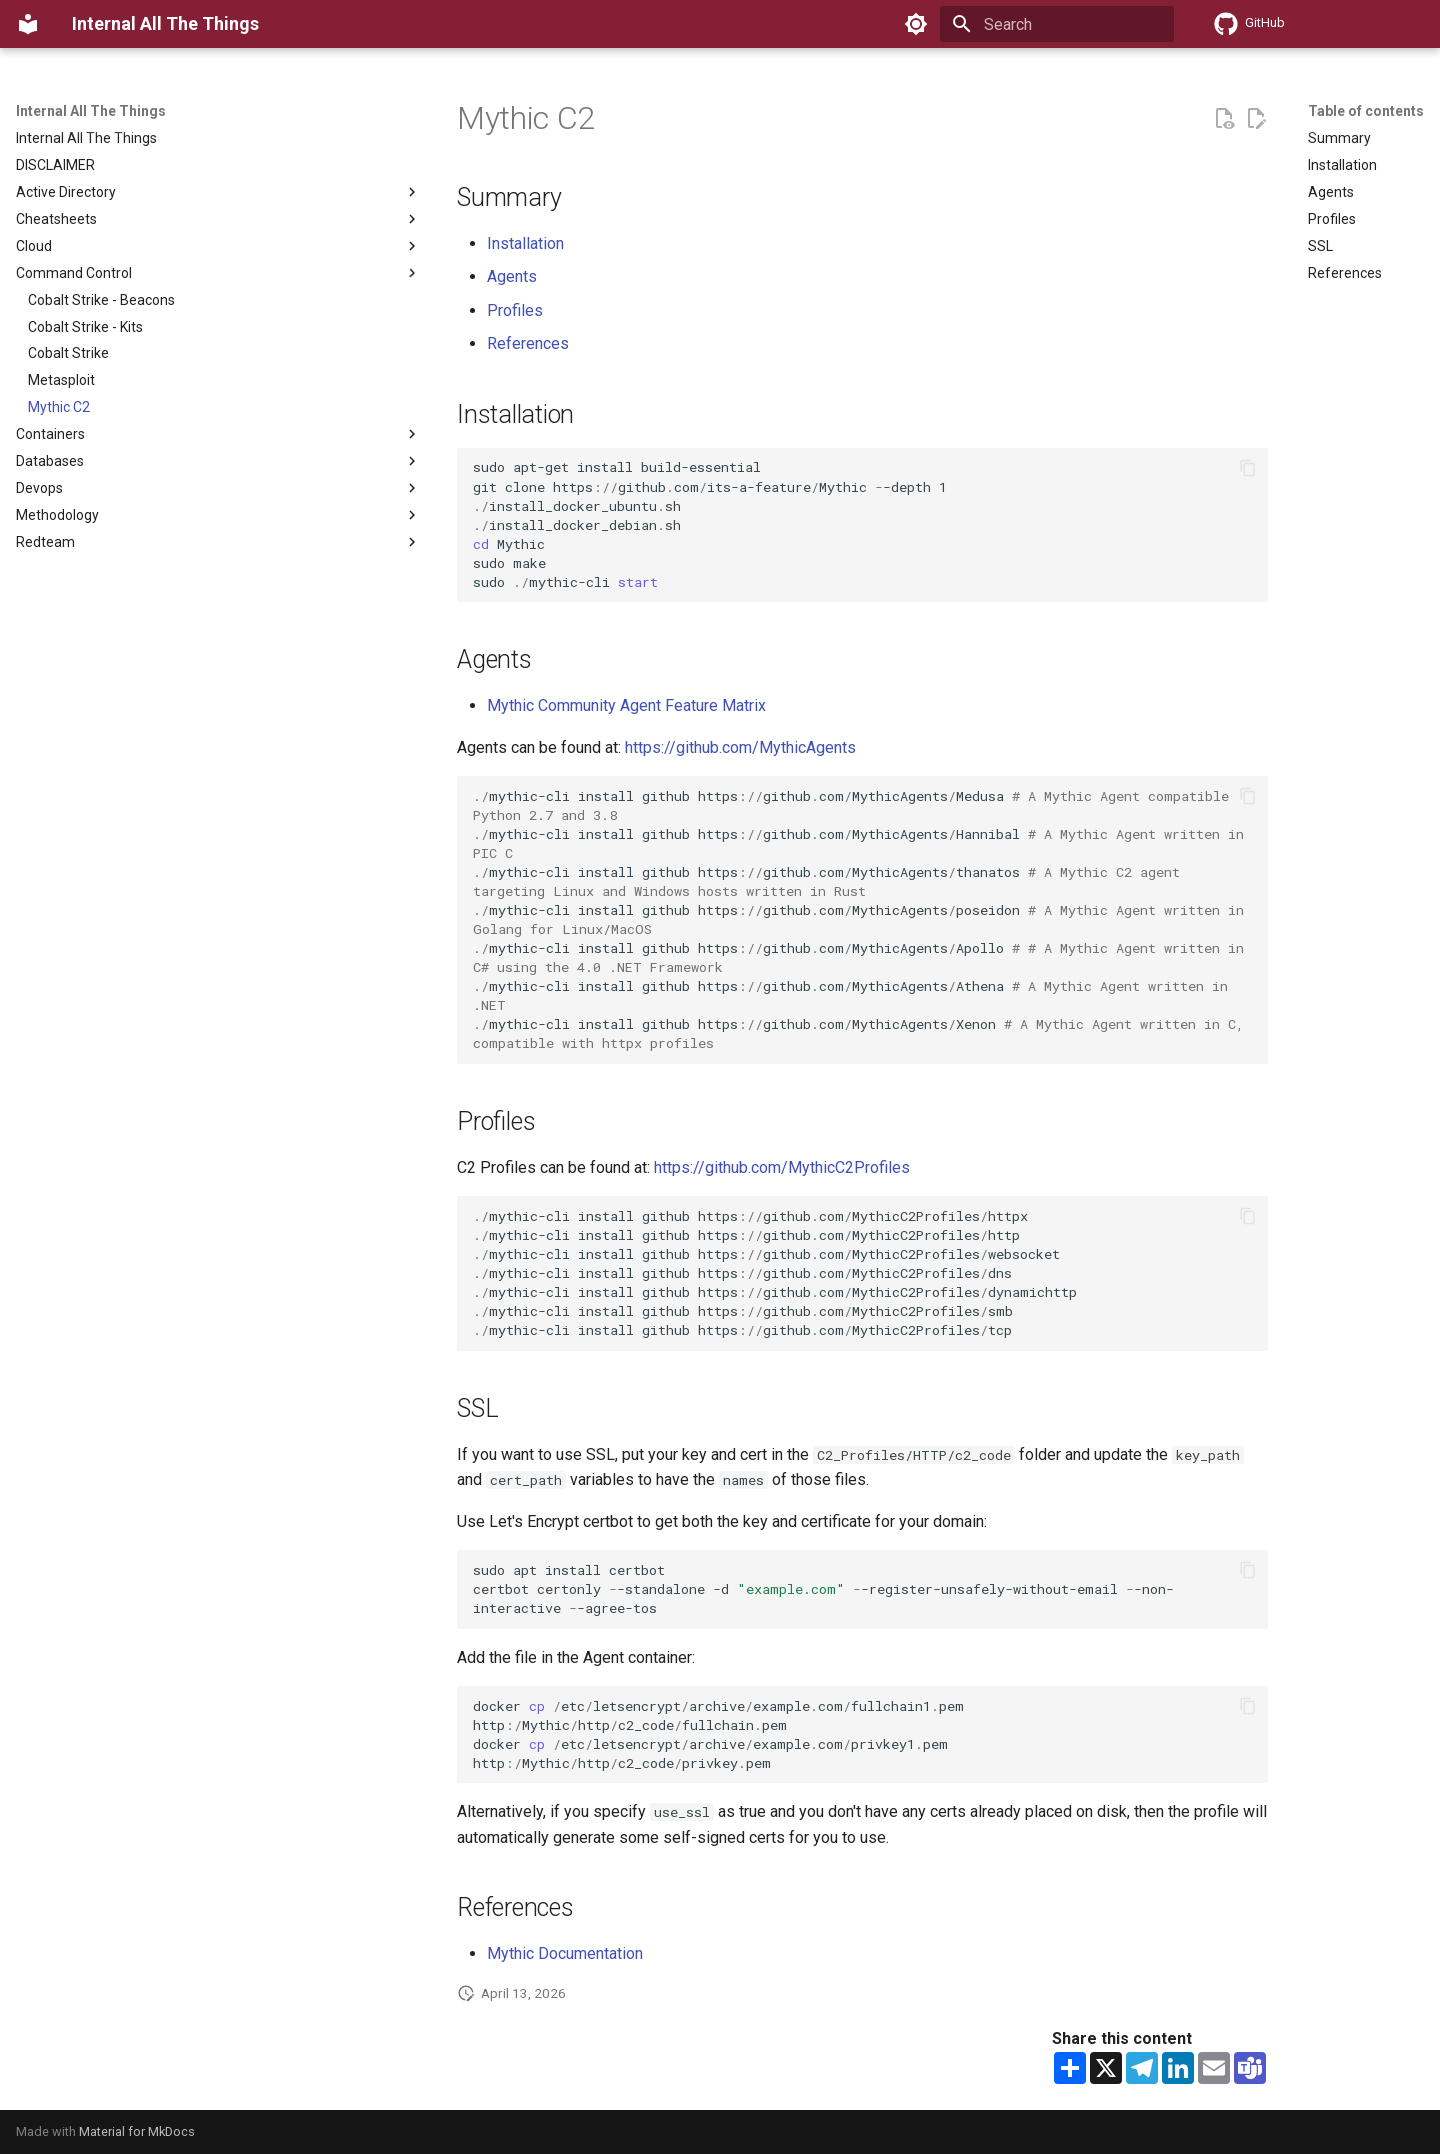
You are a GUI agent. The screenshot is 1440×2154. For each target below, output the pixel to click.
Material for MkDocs (137, 2131)
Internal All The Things (91, 111)
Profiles (515, 310)
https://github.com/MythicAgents (740, 747)
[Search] (1057, 24)
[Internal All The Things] (28, 24)
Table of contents (1366, 111)
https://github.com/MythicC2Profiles (782, 1167)
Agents (512, 276)
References (528, 343)
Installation (525, 243)
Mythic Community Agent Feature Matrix (626, 705)
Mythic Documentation (565, 1953)
